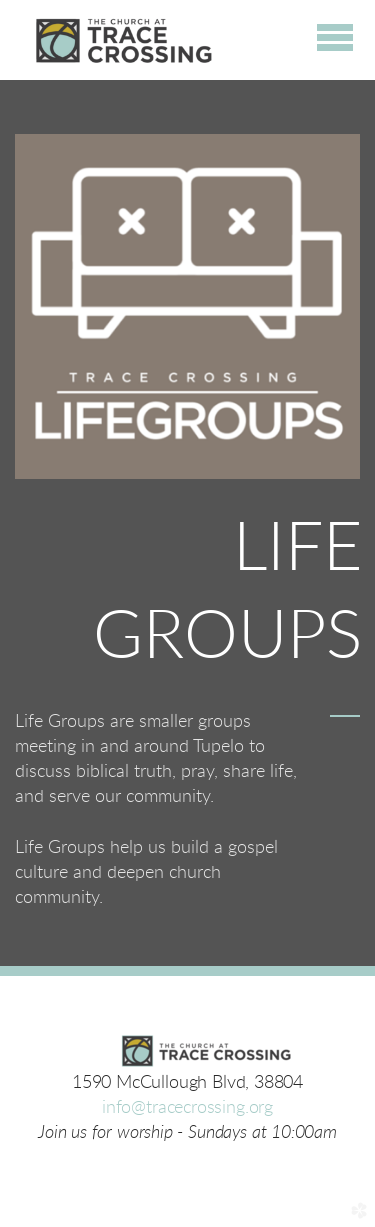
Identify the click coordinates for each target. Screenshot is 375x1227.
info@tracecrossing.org (187, 1108)
